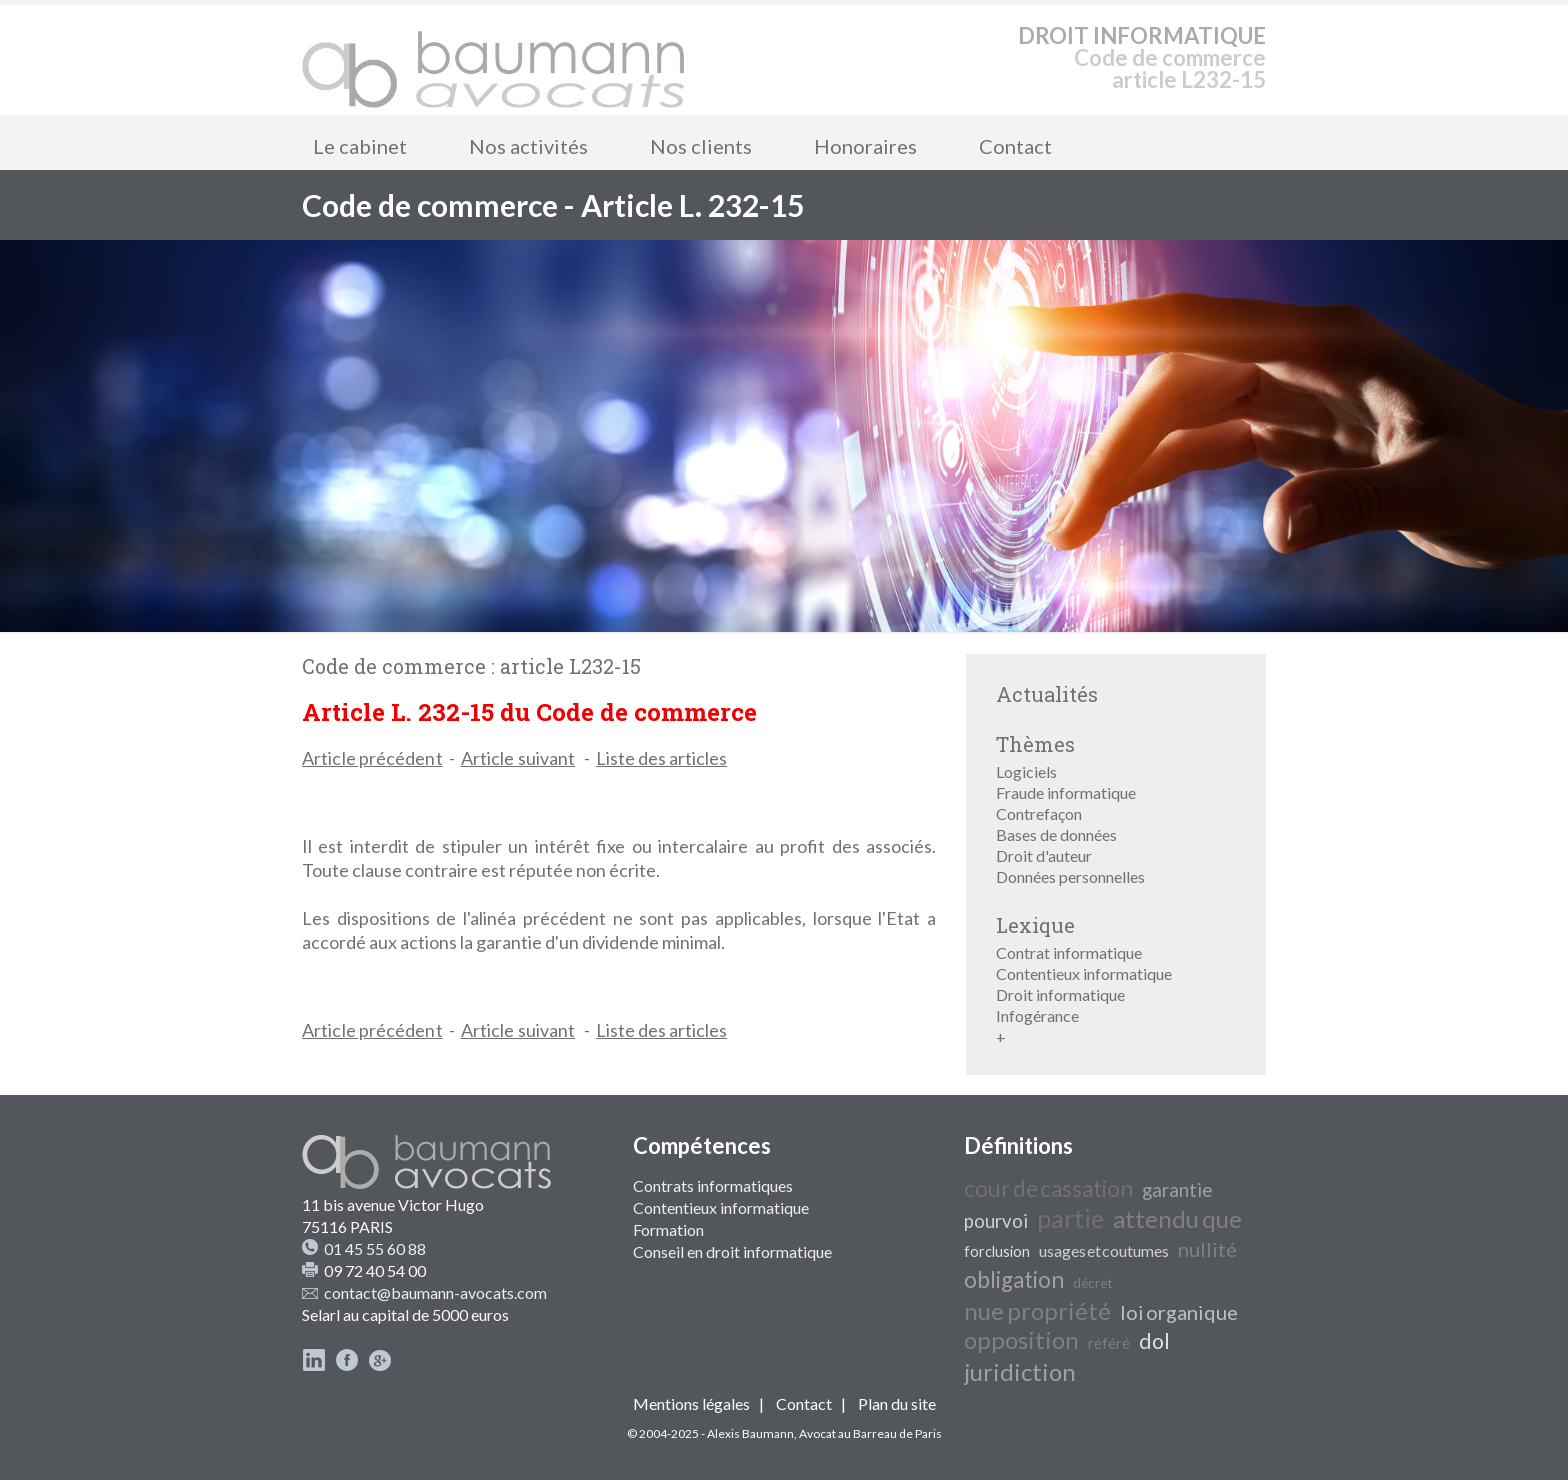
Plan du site (897, 1403)
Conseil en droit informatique (732, 1251)
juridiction (1020, 1371)
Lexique (1035, 925)
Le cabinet (360, 146)
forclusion (997, 1251)
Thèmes (1035, 744)
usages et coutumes (1104, 1250)
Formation (668, 1229)
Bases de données (1056, 834)
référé (1109, 1343)
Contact (1015, 146)
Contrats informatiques (713, 1185)
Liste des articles (661, 758)
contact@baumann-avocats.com (435, 1292)
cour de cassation (1048, 1188)
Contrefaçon (1039, 813)
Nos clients (701, 146)
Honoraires (865, 146)
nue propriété (1037, 1310)
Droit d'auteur (1044, 855)
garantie (1177, 1190)
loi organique (1179, 1312)
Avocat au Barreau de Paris (870, 1433)
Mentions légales (691, 1403)
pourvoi (996, 1221)
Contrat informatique (1069, 952)
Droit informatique (1060, 994)
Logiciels (1026, 771)
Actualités (1047, 694)
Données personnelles (1070, 876)
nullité (1207, 1249)
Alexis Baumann (750, 1433)
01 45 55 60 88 (375, 1248)
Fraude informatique (1066, 792)
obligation (1014, 1279)
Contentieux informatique (1084, 973)
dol (1154, 1341)
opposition (1021, 1339)
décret (1092, 1283)
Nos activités (528, 146)
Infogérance (1037, 1015)
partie (1070, 1218)
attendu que (1177, 1218)
